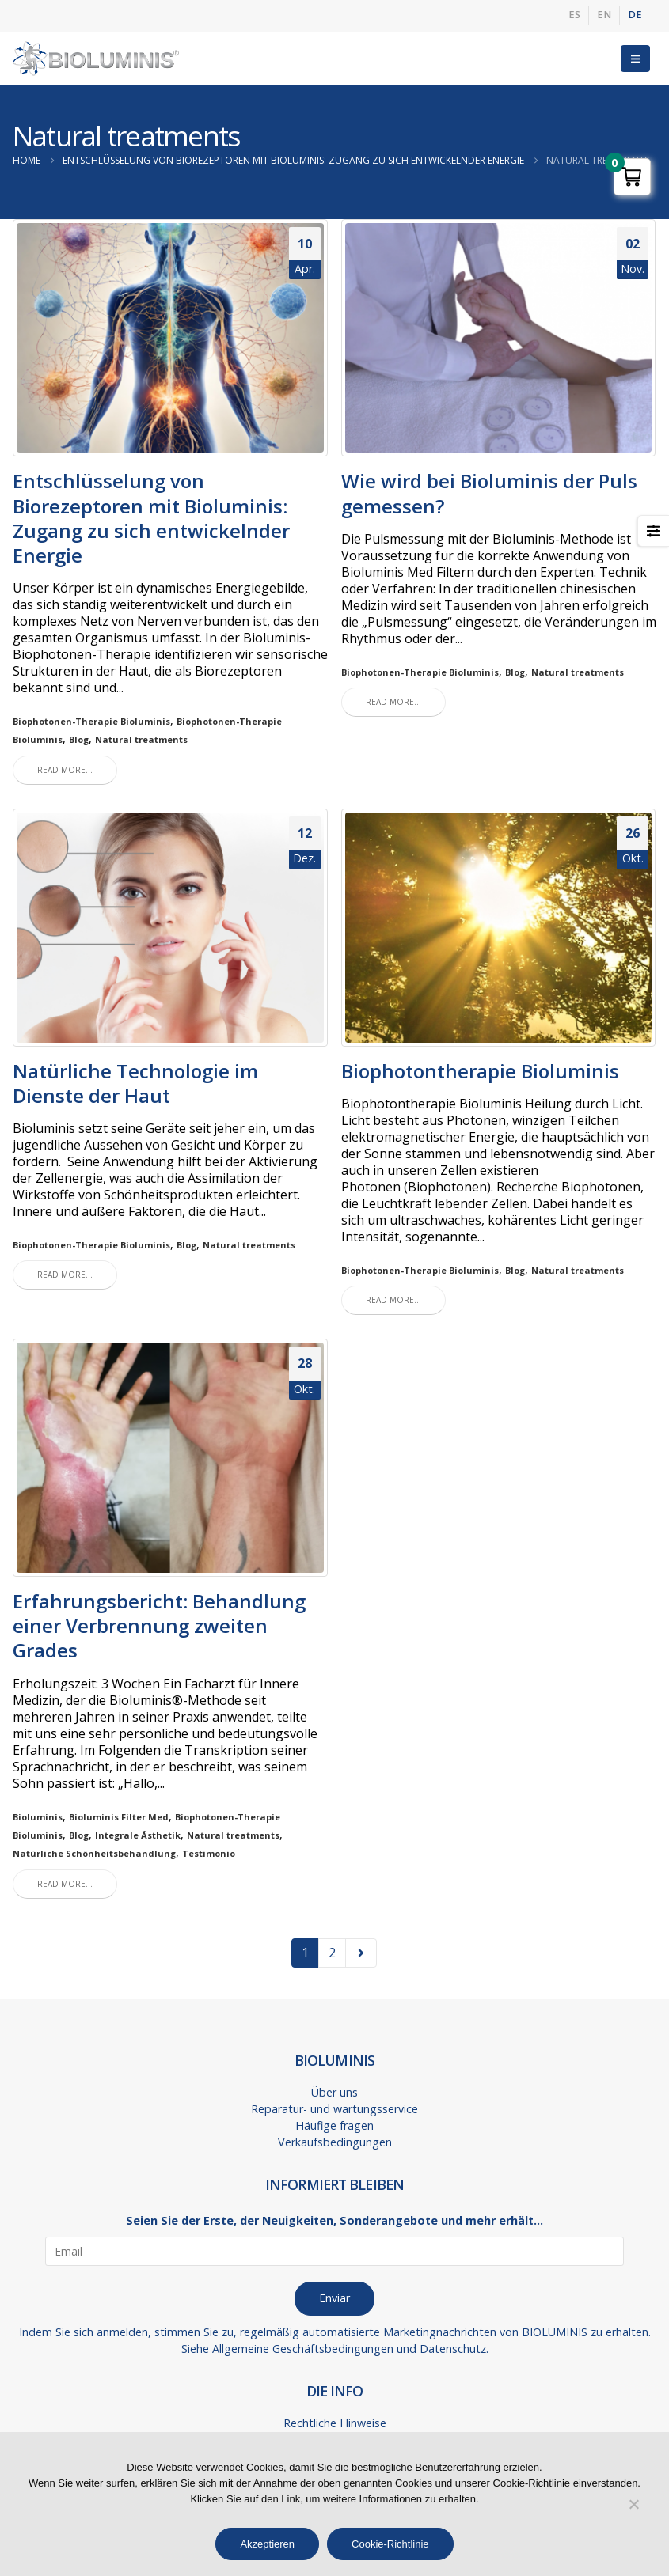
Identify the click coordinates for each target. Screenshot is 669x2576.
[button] (635, 58)
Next (361, 1953)
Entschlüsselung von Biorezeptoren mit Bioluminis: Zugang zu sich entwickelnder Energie (151, 518)
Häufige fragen (334, 2125)
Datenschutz (453, 2348)
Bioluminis (38, 1817)
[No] (633, 2504)
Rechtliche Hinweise (334, 2422)
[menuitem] (574, 15)
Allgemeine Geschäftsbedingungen (302, 2348)
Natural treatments (141, 739)
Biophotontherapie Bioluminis (480, 1071)
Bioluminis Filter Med (119, 1817)
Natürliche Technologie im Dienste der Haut (135, 1083)
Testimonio (208, 1853)
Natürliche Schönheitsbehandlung (94, 1853)
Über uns (334, 2092)
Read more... (65, 769)
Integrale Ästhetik (138, 1835)
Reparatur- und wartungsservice (334, 2108)
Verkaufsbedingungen (335, 2142)
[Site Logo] (96, 58)
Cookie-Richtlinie (390, 2544)
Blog (79, 739)
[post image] (171, 338)
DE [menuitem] (635, 14)
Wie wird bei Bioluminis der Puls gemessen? (489, 493)
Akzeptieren (267, 2544)
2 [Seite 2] (332, 1952)
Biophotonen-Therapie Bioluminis (91, 721)
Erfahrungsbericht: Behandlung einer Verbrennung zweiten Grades (159, 1625)
